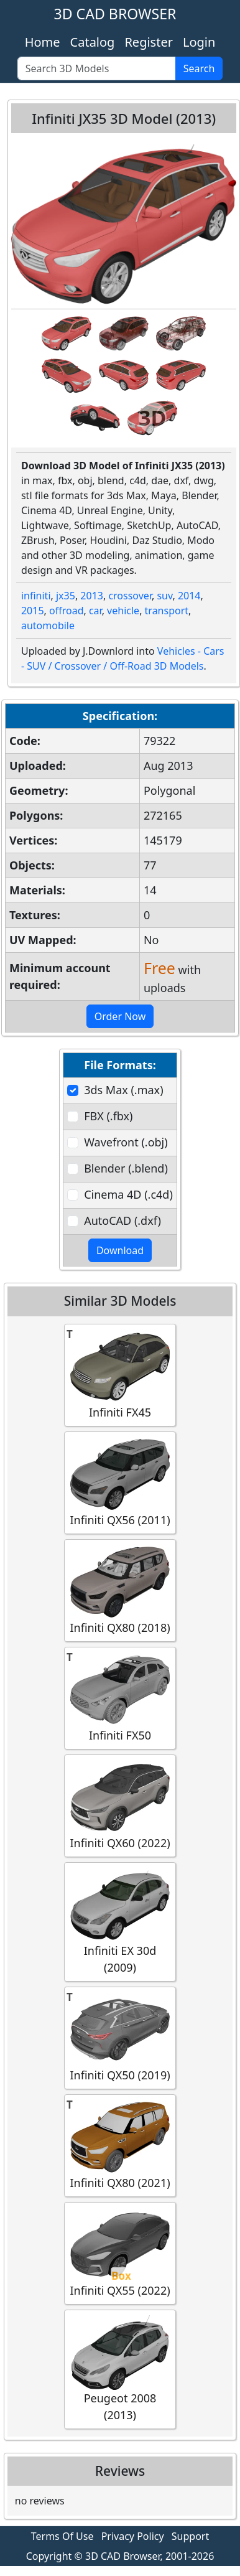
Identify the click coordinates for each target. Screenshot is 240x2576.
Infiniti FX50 (120, 1697)
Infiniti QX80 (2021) (120, 2145)
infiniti (36, 595)
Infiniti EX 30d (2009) (120, 1921)
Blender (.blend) (126, 1168)
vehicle (123, 610)
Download (120, 1250)
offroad (66, 610)
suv (164, 595)
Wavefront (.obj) (125, 1142)
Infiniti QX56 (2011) (120, 1482)
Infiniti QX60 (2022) (120, 1805)
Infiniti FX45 (120, 1374)
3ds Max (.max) (123, 1089)
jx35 (65, 595)
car (95, 610)
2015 (32, 610)
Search (199, 68)
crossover (130, 595)
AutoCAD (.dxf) (122, 1220)
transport (167, 610)
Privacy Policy (132, 2536)
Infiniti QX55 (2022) (120, 2253)
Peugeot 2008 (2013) (120, 2368)
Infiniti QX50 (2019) (120, 2037)
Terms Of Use (62, 2536)
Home (42, 42)
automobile (48, 625)
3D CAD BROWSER (115, 14)
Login (199, 42)
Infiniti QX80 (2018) (120, 1590)
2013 (91, 595)
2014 (189, 595)
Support (190, 2536)
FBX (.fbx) (108, 1115)
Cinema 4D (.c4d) (128, 1194)
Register (148, 42)
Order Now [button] (120, 1016)
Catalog (92, 42)
